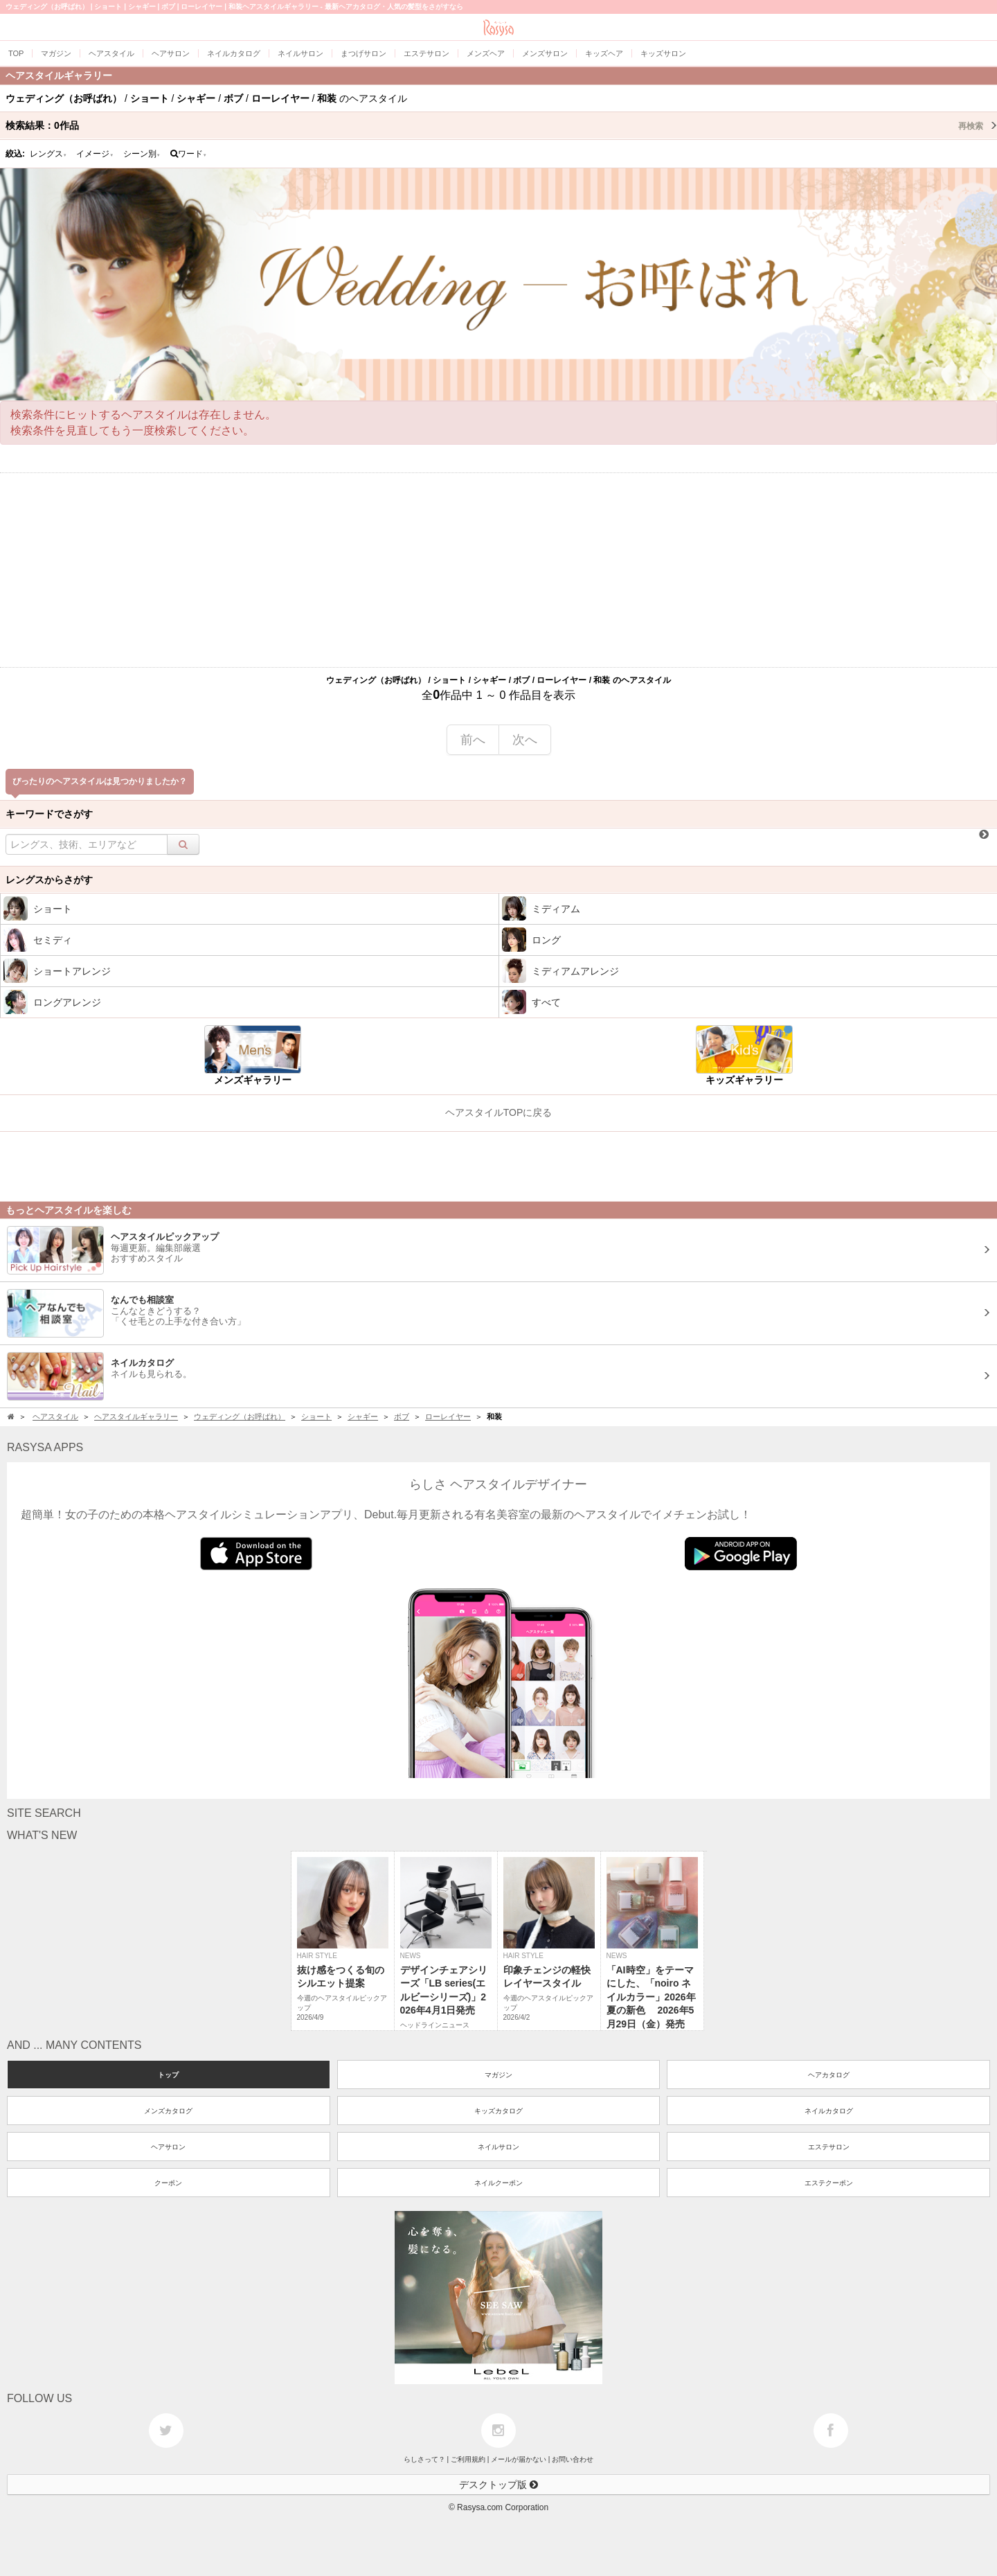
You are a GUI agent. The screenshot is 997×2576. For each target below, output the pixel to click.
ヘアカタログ (829, 2075)
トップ (168, 2075)
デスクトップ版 (498, 2484)
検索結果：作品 (501, 125)
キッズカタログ (498, 2111)
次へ (524, 740)
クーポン (168, 2183)
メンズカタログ (168, 2111)
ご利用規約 (468, 2459)
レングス (48, 154)
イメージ (95, 154)
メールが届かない (518, 2459)
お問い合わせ (572, 2459)
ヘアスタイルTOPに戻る (499, 1112)
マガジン (498, 2075)
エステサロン (829, 2147)
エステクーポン (829, 2183)
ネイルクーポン (498, 2183)
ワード (188, 154)
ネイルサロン (498, 2147)
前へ (472, 740)
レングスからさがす (49, 879)
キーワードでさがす (49, 813)
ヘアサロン (168, 2147)
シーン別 (142, 154)
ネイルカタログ (829, 2111)
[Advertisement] (498, 570)
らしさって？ (424, 2459)
